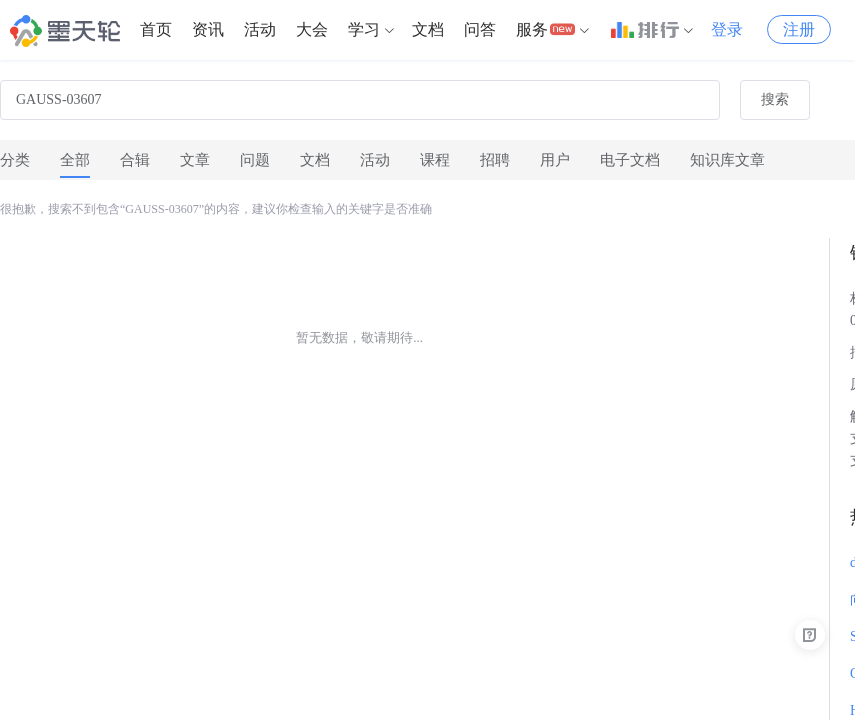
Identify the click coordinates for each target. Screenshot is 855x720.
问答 (480, 29)
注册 (799, 29)
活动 (260, 29)
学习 (364, 29)
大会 (312, 29)
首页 (156, 29)
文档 (428, 29)
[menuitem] (156, 30)
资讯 (208, 29)
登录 (727, 29)
